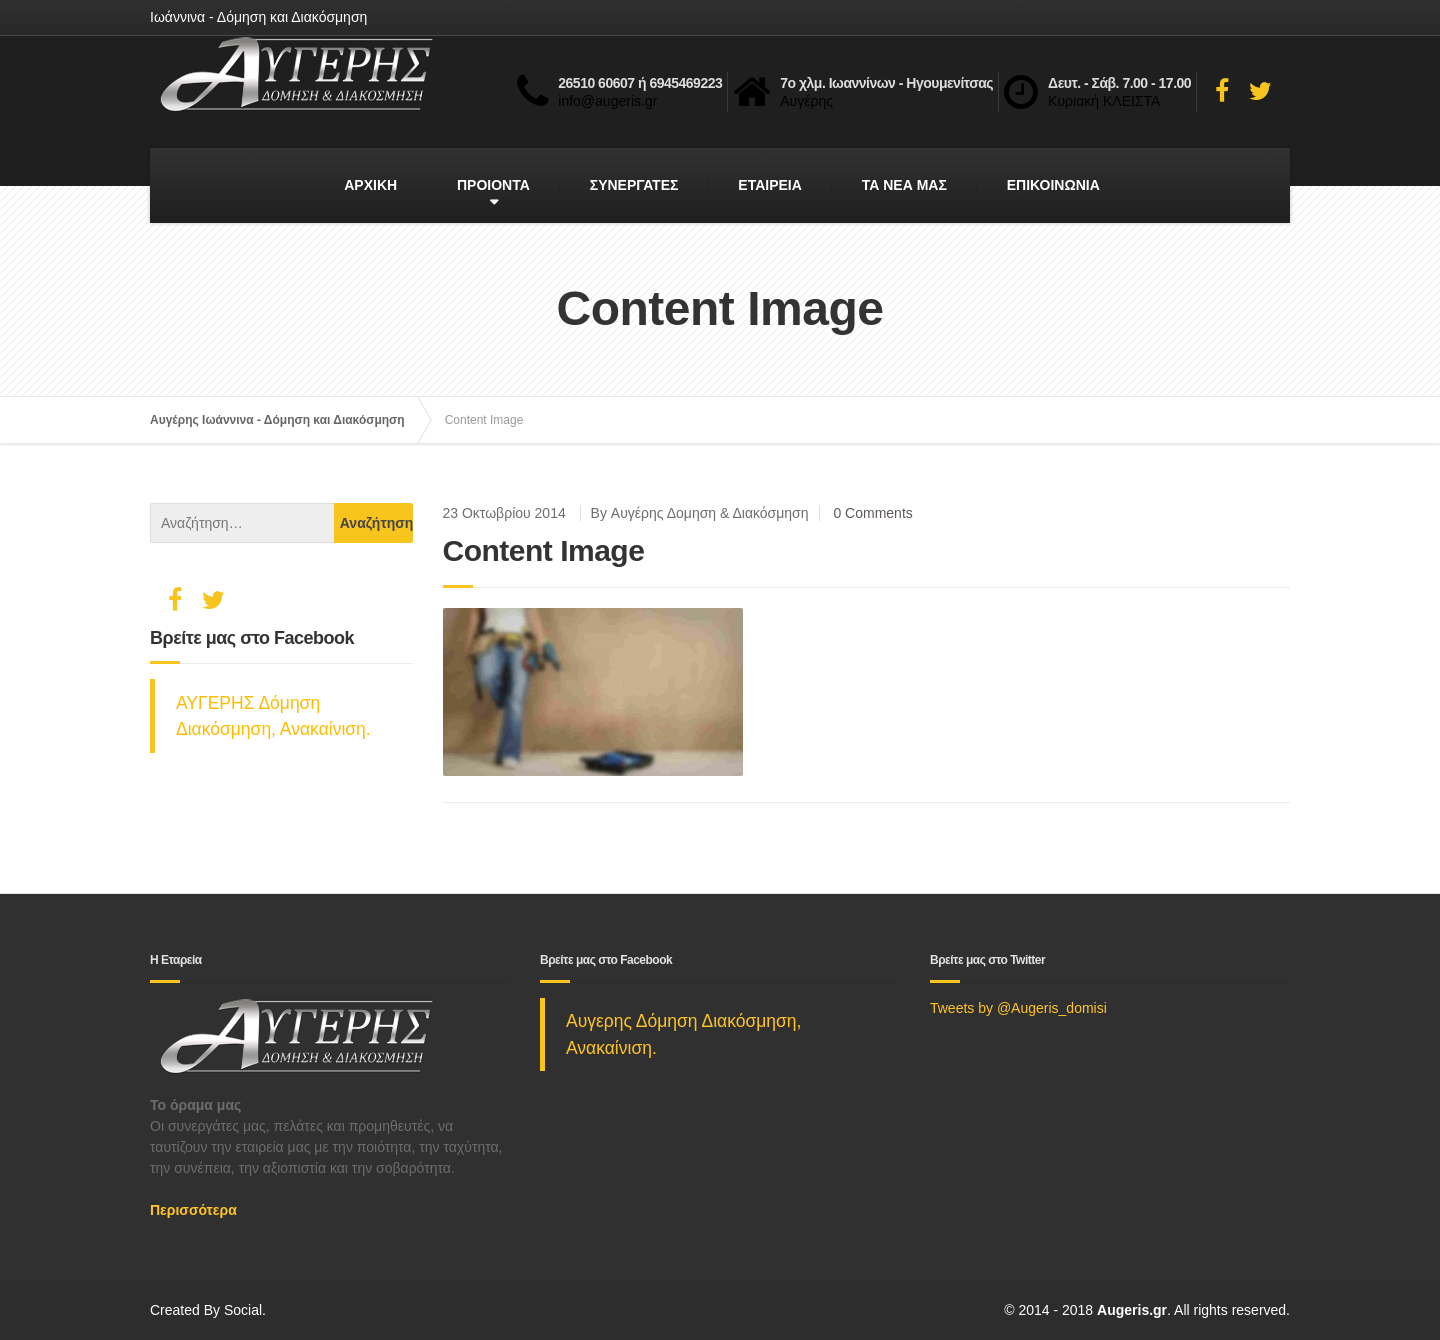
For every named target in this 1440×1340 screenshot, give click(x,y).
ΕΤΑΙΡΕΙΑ (770, 185)
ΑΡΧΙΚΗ (370, 185)
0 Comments (872, 513)
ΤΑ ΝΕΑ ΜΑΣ (904, 185)
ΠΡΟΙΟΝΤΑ (493, 185)
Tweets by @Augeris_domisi (1018, 1008)
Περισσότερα (193, 1210)
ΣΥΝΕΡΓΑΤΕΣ (634, 185)
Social (243, 1310)
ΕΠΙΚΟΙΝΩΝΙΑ (1053, 185)
